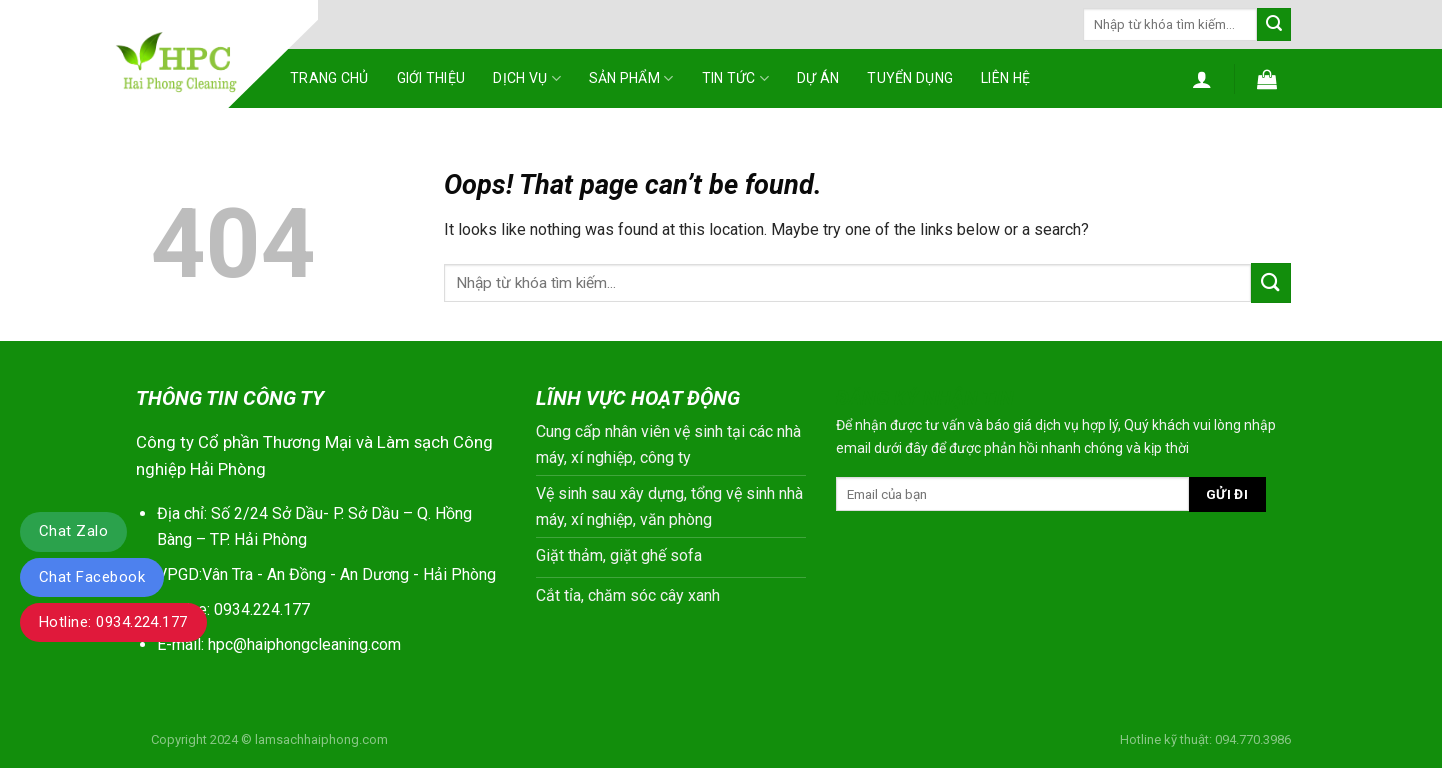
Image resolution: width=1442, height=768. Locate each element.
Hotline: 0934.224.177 (113, 622)
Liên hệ (1005, 78)
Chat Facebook (92, 577)
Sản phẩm (631, 78)
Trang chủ (329, 78)
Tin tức (735, 78)
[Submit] (1274, 25)
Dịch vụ (526, 78)
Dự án (818, 78)
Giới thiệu (431, 78)
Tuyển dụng (910, 78)
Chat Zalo (73, 531)
